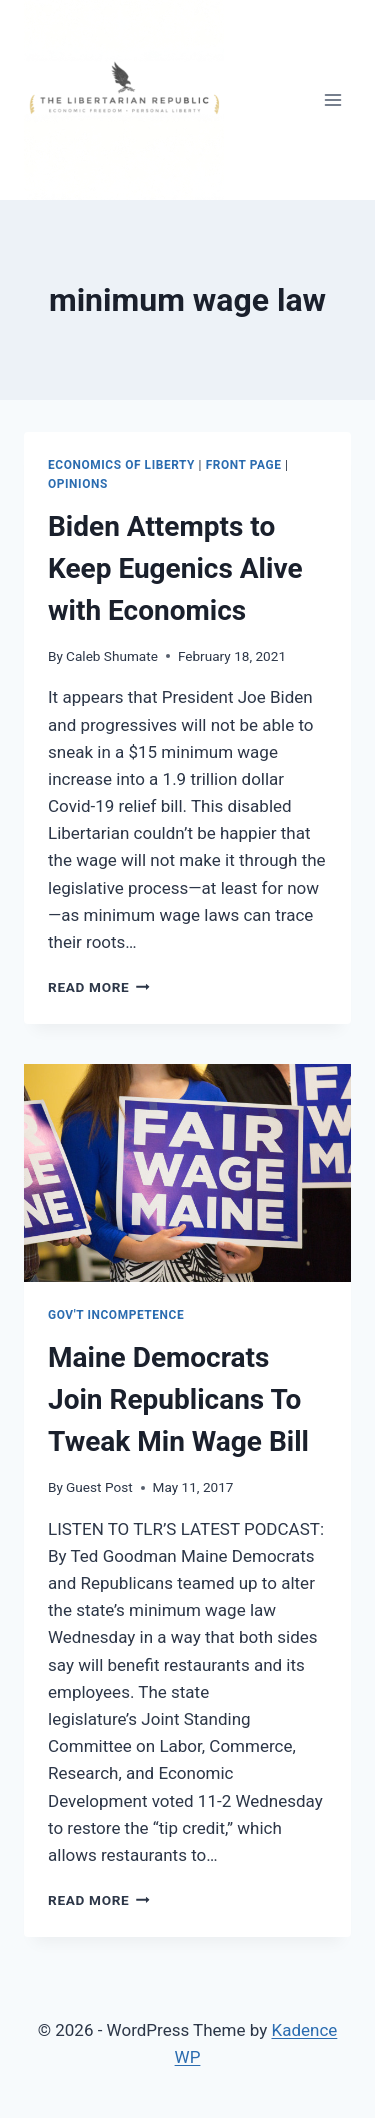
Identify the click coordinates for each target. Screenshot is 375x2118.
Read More (99, 987)
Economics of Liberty (121, 465)
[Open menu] (332, 99)
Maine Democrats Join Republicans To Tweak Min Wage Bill (178, 1399)
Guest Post (99, 1487)
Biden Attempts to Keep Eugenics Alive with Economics (175, 568)
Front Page (244, 465)
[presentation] (187, 1173)
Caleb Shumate (112, 656)
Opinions (78, 484)
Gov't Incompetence (116, 1315)
